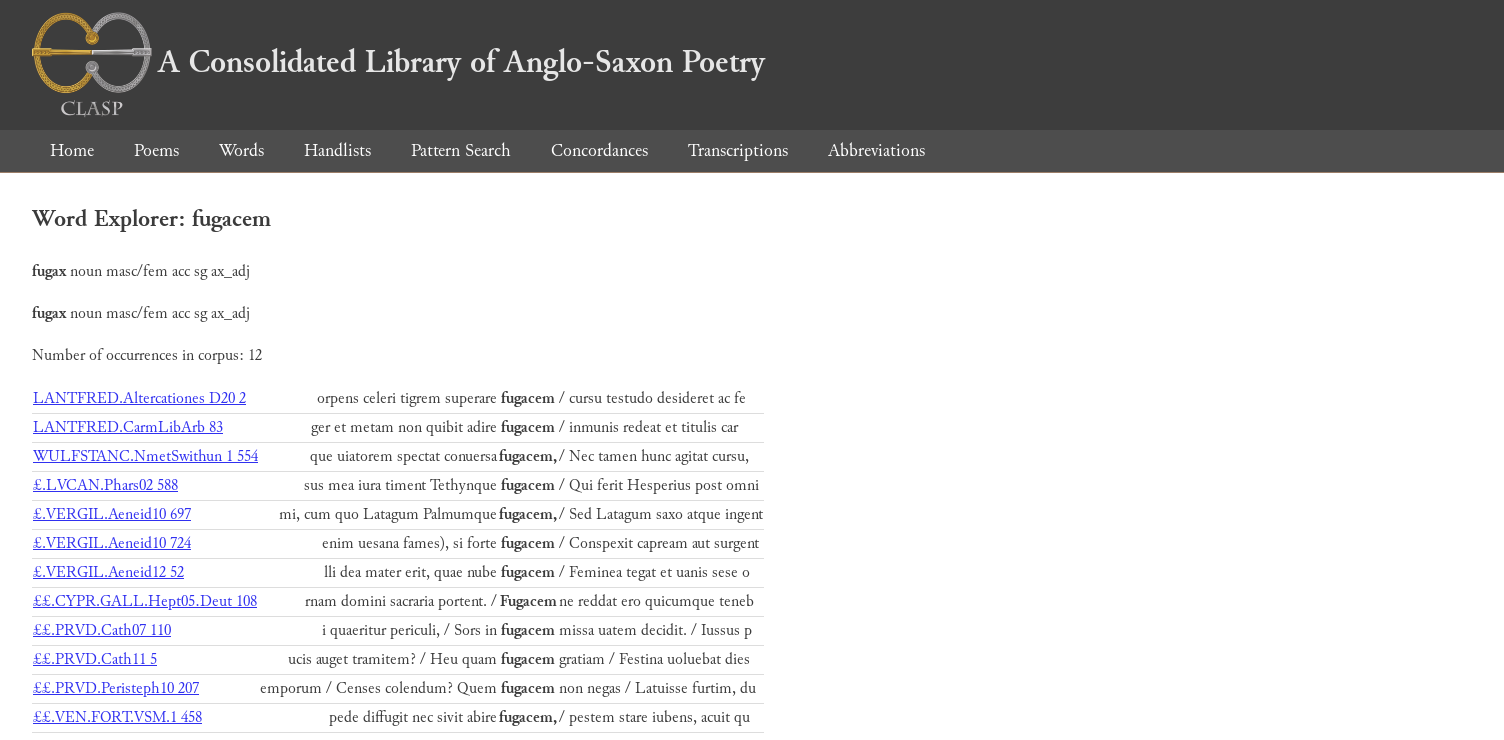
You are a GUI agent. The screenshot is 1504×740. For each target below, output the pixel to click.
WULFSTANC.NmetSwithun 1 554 (145, 456)
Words (241, 150)
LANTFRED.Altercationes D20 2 (139, 398)
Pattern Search (461, 150)
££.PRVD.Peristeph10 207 (116, 688)
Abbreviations (876, 150)
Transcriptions (738, 150)
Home (72, 150)
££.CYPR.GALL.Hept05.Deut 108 (145, 601)
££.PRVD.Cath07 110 (102, 630)
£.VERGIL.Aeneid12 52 (108, 572)
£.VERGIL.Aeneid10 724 (112, 543)
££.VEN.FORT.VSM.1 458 (117, 717)
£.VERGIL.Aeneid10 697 (112, 514)
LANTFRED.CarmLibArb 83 (128, 427)
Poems (156, 150)
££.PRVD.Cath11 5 (95, 659)
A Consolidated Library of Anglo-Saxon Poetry (398, 62)
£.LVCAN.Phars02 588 (105, 485)
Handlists (337, 150)
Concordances (599, 150)
